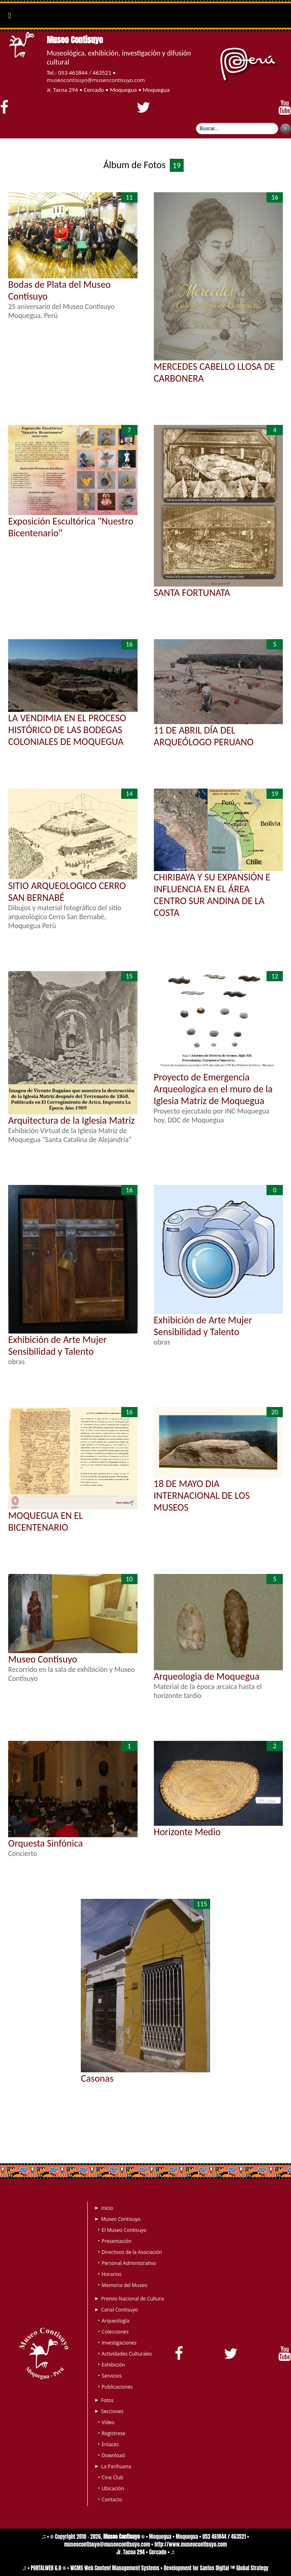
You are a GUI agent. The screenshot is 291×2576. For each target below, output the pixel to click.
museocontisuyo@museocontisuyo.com (96, 80)
